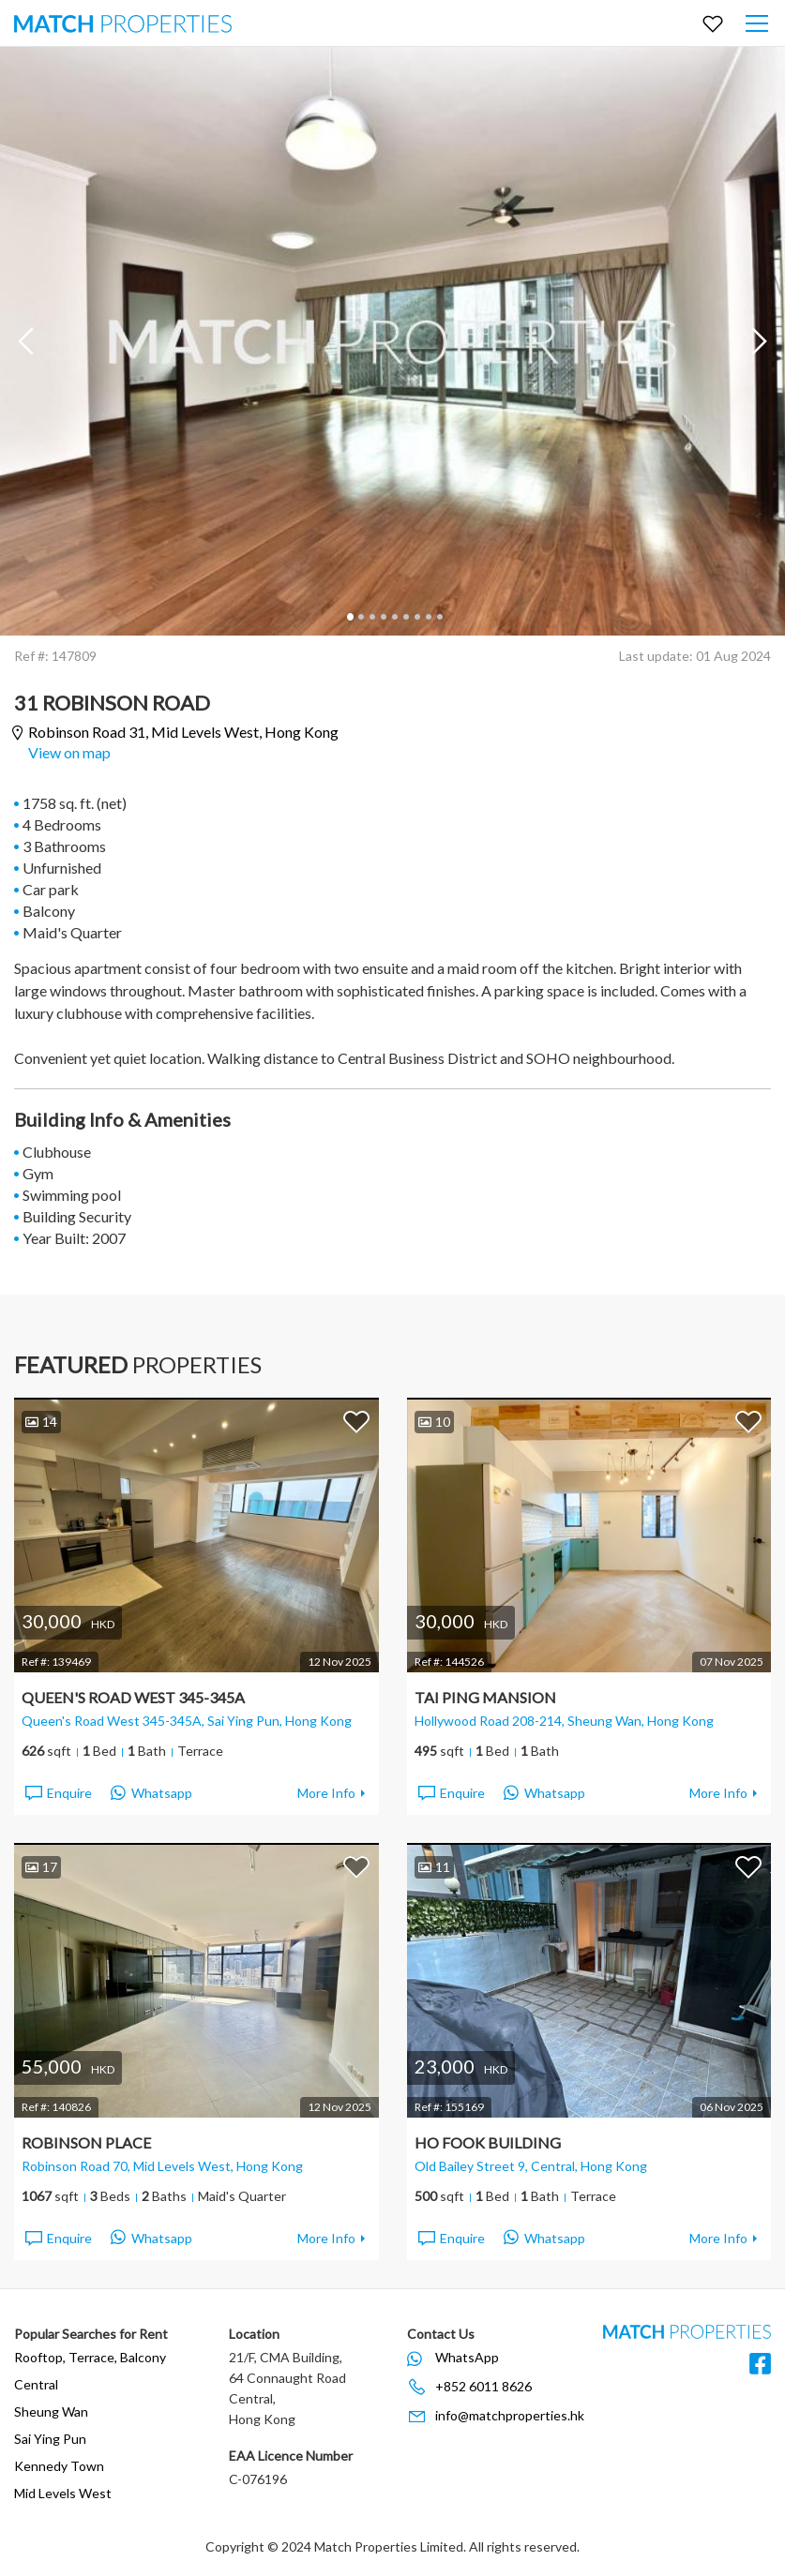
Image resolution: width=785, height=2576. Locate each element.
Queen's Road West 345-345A (133, 1697)
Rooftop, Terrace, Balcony (90, 2357)
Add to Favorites (356, 1421)
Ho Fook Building (488, 2142)
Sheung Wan (51, 2411)
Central (36, 2384)
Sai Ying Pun (50, 2439)
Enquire (57, 1793)
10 (434, 1422)
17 (41, 1867)
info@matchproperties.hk (509, 2415)
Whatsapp (151, 1793)
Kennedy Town (59, 2466)
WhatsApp (467, 2357)
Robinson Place (86, 2142)
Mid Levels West (63, 2493)
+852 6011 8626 (483, 2386)
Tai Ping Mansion (485, 1697)
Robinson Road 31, (183, 732)
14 (41, 1422)
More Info (326, 1793)
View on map (69, 752)
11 (434, 1867)
